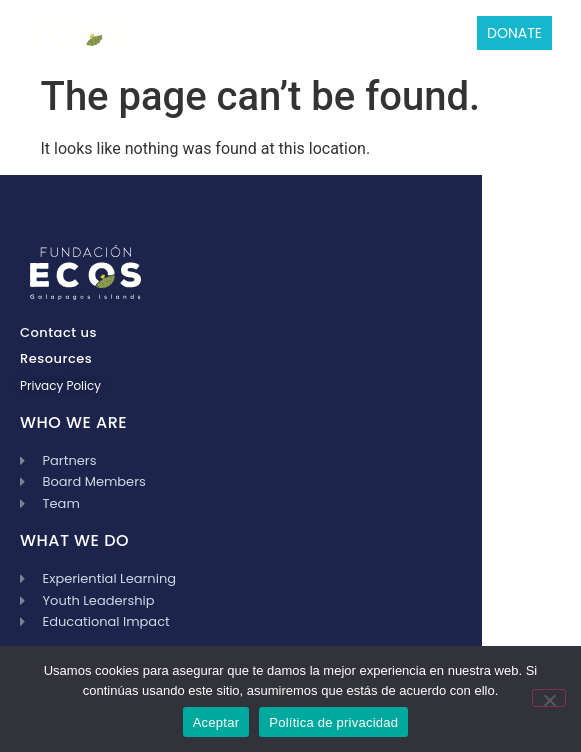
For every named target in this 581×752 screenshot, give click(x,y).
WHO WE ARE (73, 422)
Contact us (58, 332)
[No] (549, 698)
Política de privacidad (333, 722)
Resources (56, 358)
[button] (147, 32)
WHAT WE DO (74, 540)
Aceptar (216, 722)
